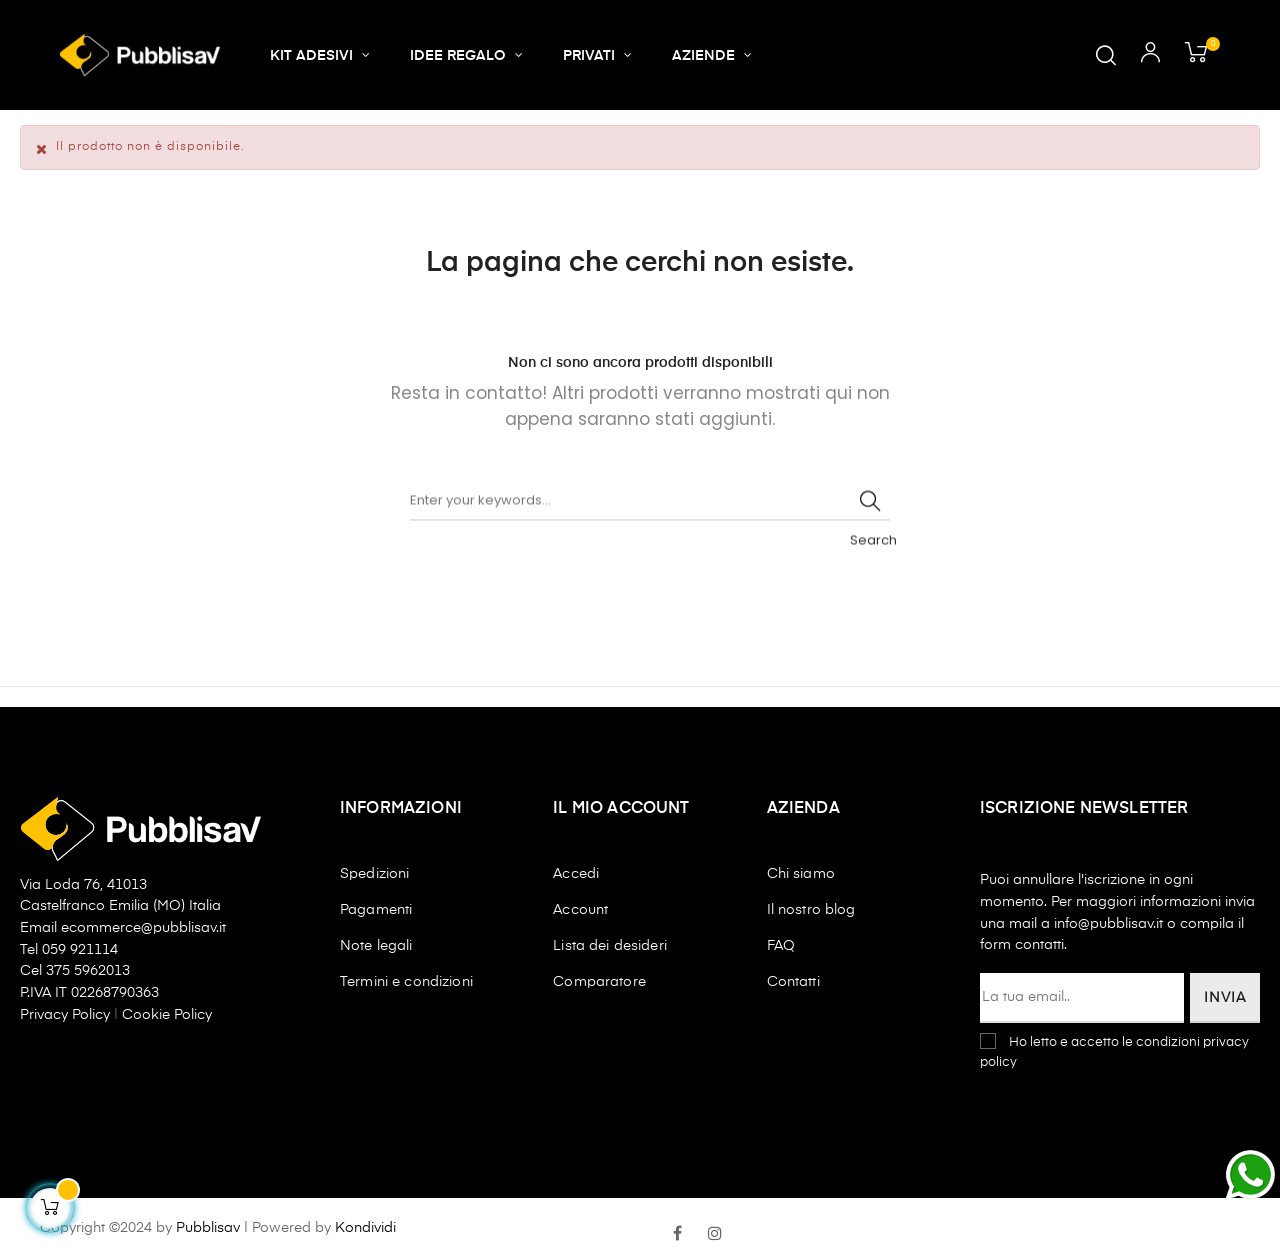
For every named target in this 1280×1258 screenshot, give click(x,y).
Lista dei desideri (610, 946)
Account (580, 910)
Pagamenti (376, 910)
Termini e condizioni (406, 982)
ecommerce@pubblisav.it (143, 928)
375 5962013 (88, 971)
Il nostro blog (811, 910)
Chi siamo (801, 874)
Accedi (576, 874)
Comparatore (599, 982)
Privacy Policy (67, 1015)
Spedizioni (374, 874)
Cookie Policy (167, 1015)
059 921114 (80, 950)
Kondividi (365, 1228)
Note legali (376, 946)
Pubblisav (208, 1228)
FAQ (781, 946)
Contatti (793, 982)
